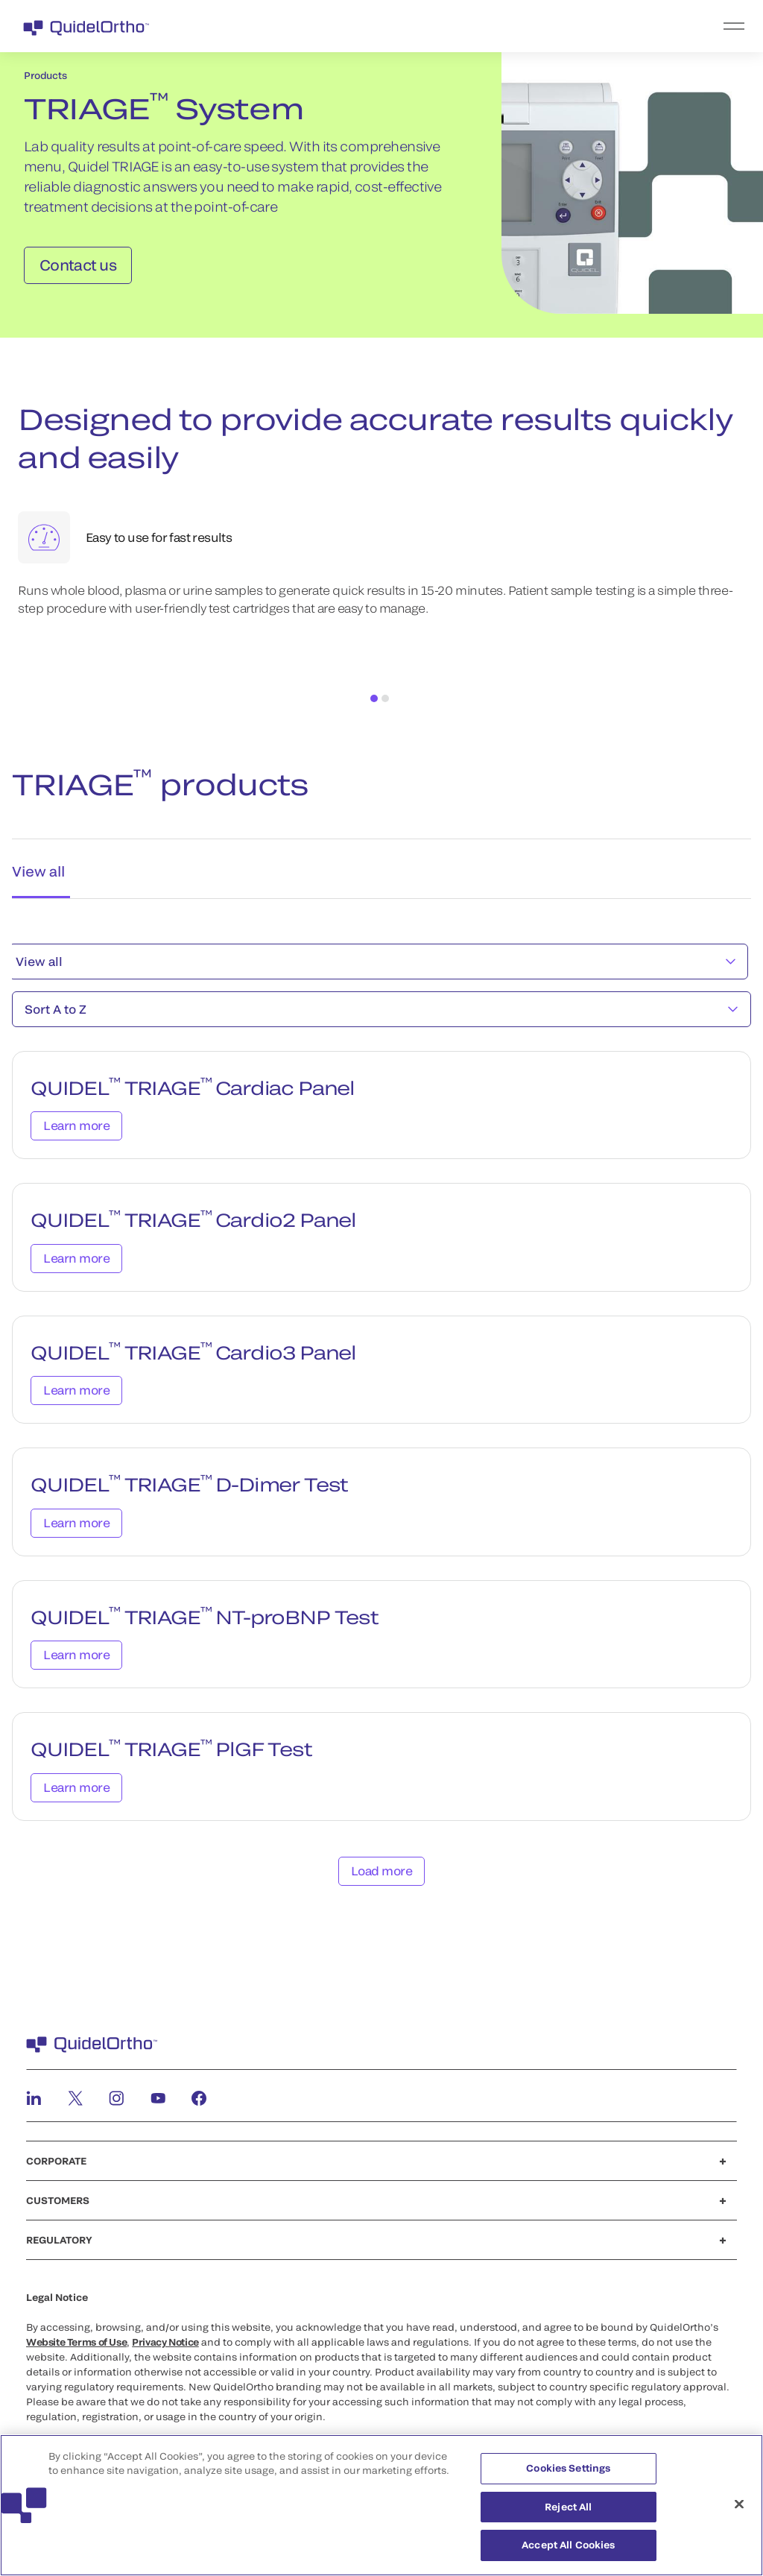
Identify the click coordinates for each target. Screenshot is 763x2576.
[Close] (739, 2513)
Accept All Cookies (568, 2554)
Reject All (568, 2516)
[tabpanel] (381, 1418)
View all (375, 958)
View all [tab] (37, 867)
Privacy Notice (165, 2339)
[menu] (473, 26)
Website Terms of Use (76, 2339)
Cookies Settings (568, 2478)
